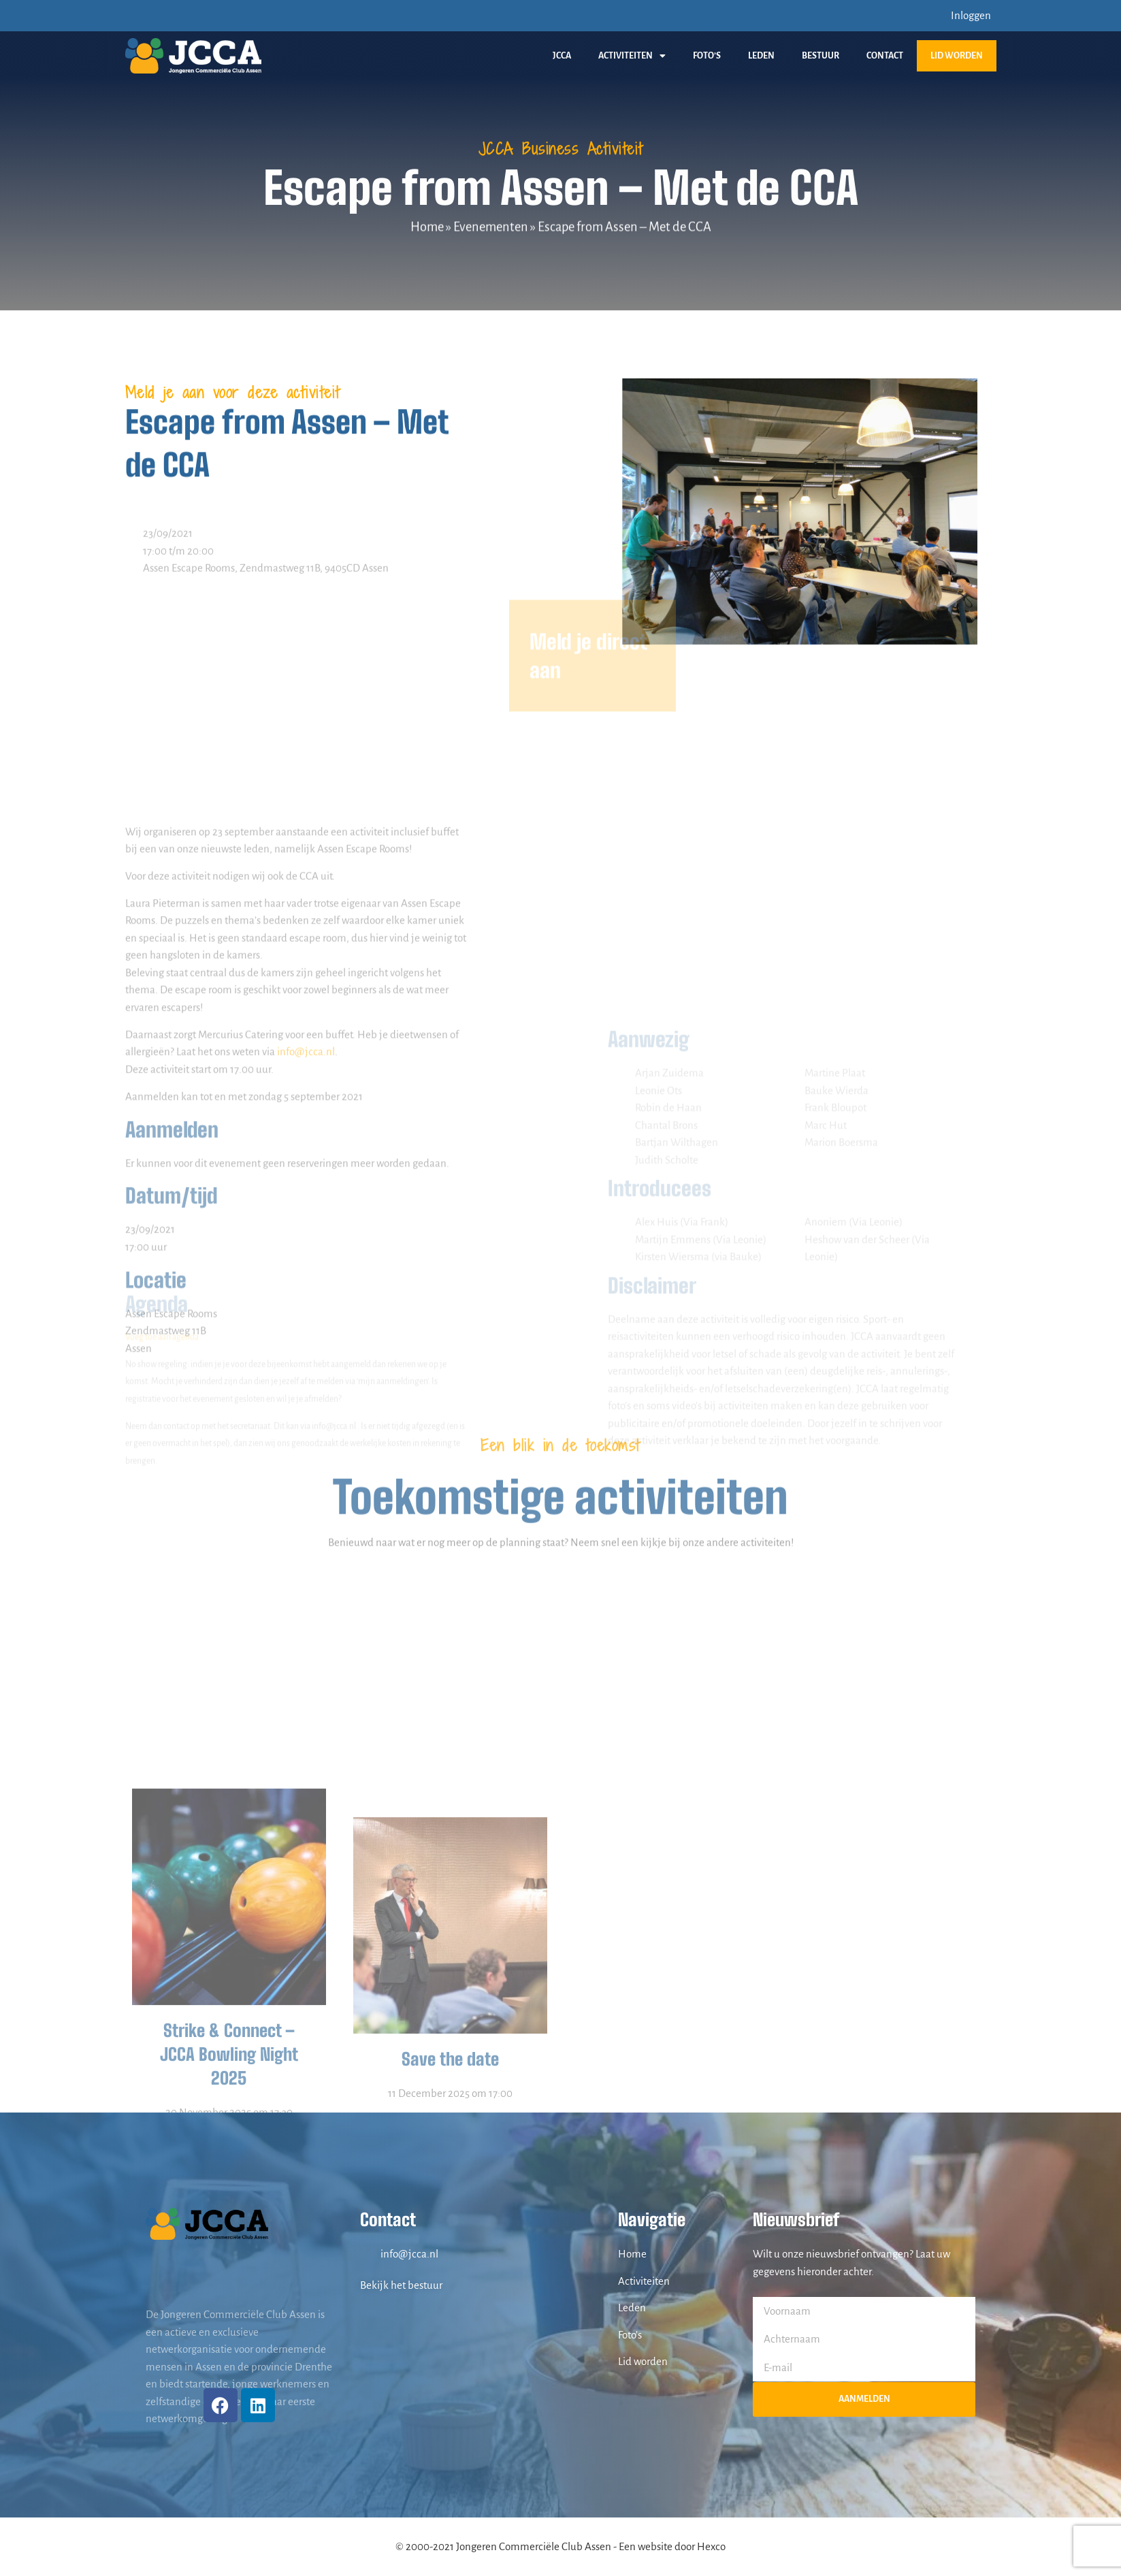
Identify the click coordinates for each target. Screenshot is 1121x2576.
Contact (884, 56)
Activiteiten (632, 55)
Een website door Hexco (672, 2546)
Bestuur (820, 56)
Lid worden (956, 56)
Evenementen (490, 227)
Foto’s (707, 56)
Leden (761, 56)
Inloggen (971, 15)
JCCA (562, 56)
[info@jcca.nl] (367, 2254)
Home (427, 227)
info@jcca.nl (306, 1310)
